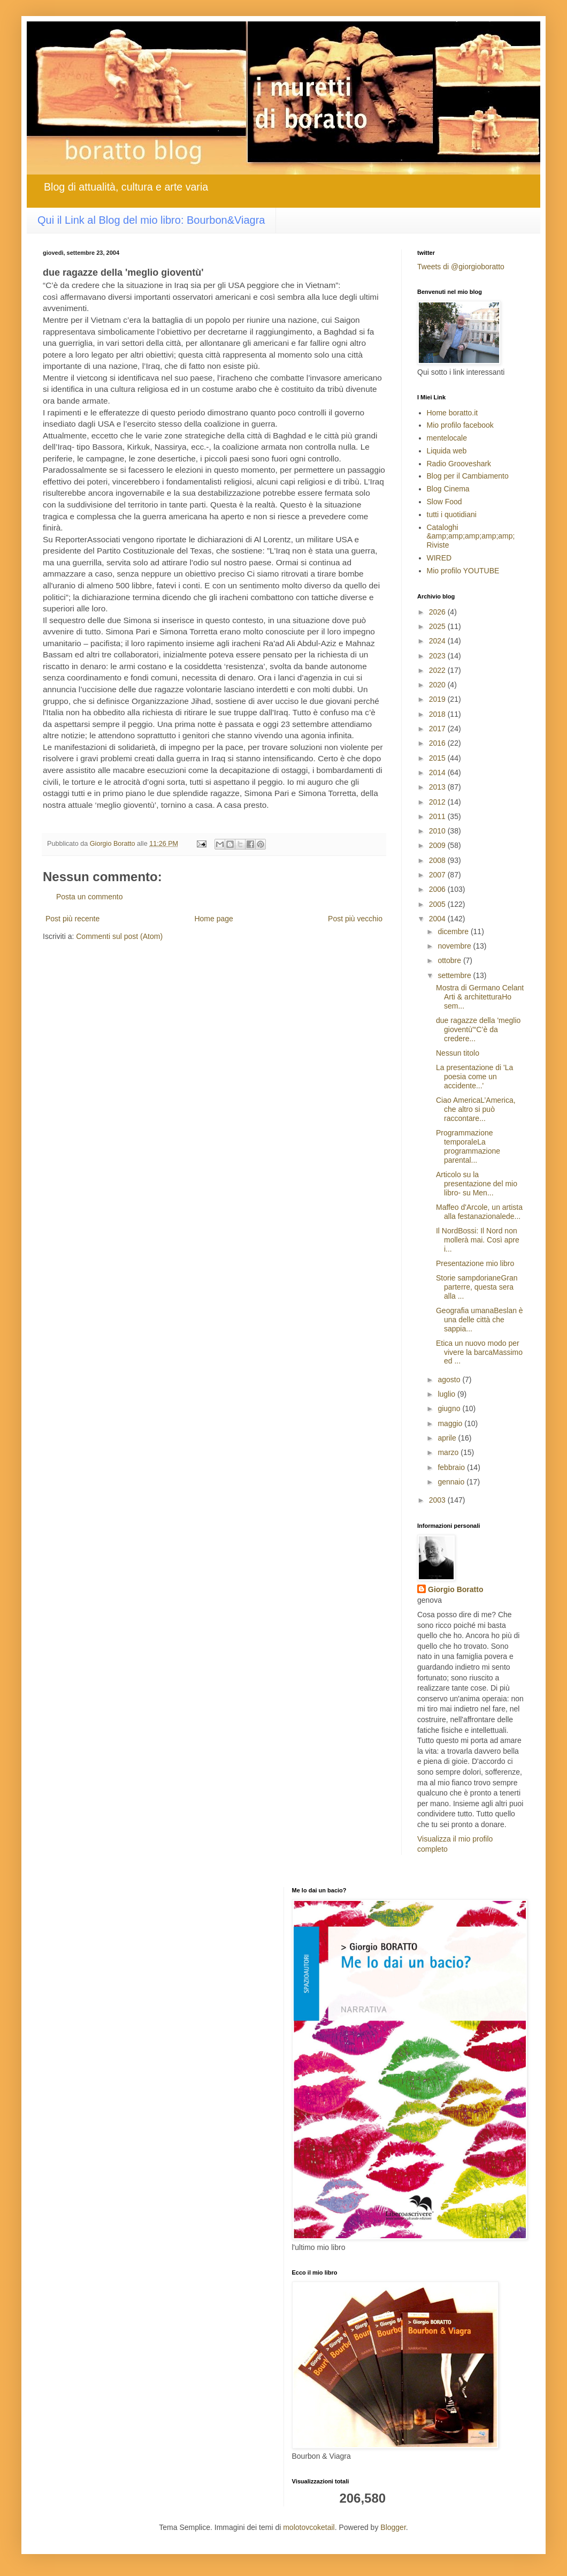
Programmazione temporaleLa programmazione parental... (468, 1146)
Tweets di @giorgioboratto (460, 266)
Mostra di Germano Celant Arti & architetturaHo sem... (480, 996)
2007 (438, 874)
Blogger (392, 2527)
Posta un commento (89, 896)
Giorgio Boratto (455, 1589)
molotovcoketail (309, 2527)
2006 (438, 889)
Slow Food (444, 501)
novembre (455, 946)
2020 (438, 684)
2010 (438, 831)
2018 (438, 714)
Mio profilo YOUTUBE (463, 570)
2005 (438, 904)
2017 (438, 728)
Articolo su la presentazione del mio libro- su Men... (476, 1183)
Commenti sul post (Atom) (119, 936)
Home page (213, 918)
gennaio (452, 1482)
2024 (438, 641)
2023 (438, 655)
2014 (438, 772)
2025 (438, 626)
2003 (438, 1500)
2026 (438, 612)
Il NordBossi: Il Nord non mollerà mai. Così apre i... (477, 1239)
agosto (450, 1379)
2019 (438, 699)
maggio (451, 1423)
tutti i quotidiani (452, 514)
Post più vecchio (355, 918)
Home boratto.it (452, 412)
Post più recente (72, 918)
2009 (438, 845)
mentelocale (447, 438)
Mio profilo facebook (460, 425)
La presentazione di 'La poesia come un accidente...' (474, 1076)
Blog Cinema (448, 488)
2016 (438, 743)
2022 (438, 670)
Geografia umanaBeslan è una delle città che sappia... (479, 1319)
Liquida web (447, 450)
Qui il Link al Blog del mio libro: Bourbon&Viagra (151, 220)
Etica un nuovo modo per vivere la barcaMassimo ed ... (479, 1352)
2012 (438, 802)
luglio (447, 1394)
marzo (449, 1452)
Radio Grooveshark (459, 463)
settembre (455, 975)
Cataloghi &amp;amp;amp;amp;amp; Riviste (471, 536)
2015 (438, 758)
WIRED (439, 558)
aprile (448, 1438)
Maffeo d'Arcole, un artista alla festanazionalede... (479, 1212)
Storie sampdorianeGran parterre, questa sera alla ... (477, 1287)
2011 (438, 816)
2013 (438, 787)
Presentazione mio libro (475, 1263)
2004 (438, 918)
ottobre (450, 960)
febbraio (452, 1467)
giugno (450, 1408)
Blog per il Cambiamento (468, 476)
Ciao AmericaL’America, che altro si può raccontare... (476, 1109)
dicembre (454, 931)
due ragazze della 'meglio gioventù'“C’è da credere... (478, 1029)
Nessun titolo (457, 1053)
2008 (438, 860)
